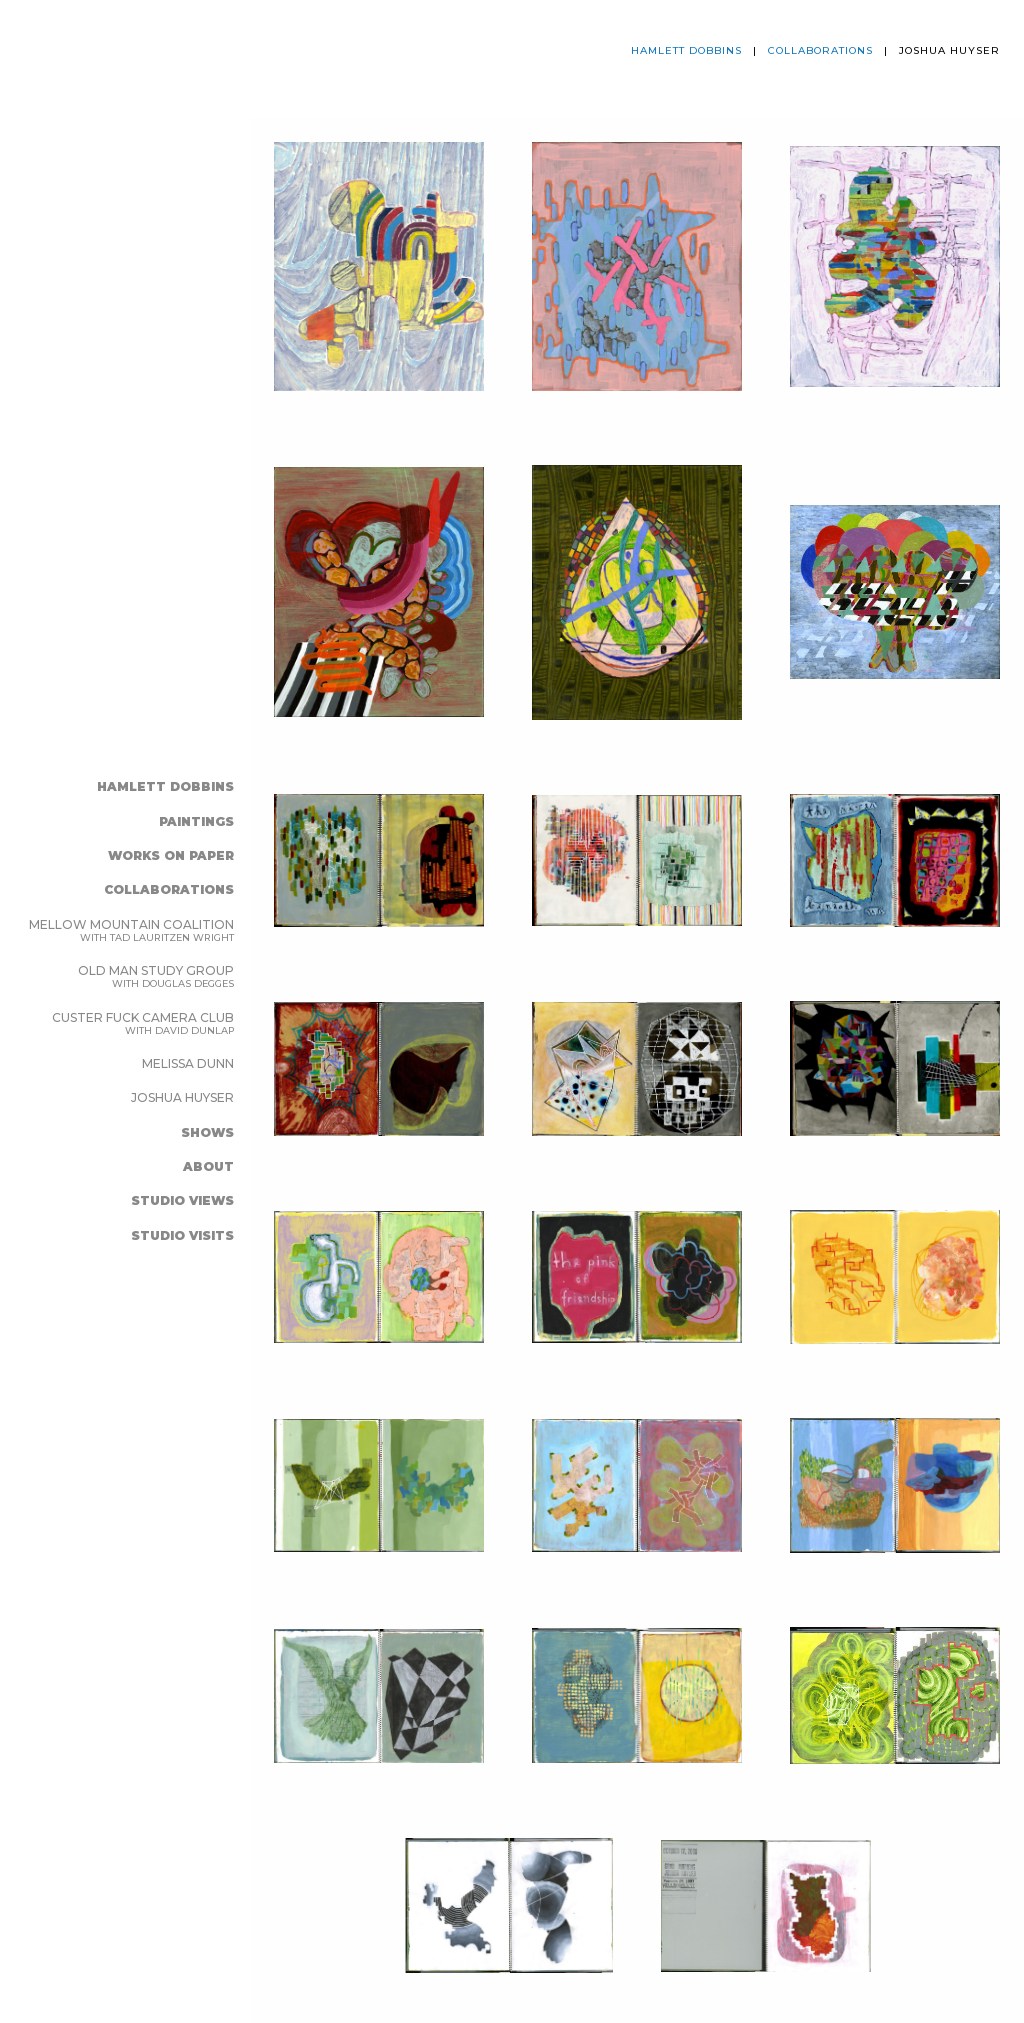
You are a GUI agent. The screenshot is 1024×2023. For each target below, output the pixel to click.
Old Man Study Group (156, 976)
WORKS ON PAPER (171, 855)
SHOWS (207, 1132)
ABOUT (208, 1166)
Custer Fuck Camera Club (143, 1023)
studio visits (182, 1235)
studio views (182, 1200)
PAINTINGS (196, 821)
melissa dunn (188, 1063)
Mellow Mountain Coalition (131, 930)
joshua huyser (182, 1097)
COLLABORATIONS (169, 889)
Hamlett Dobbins (165, 786)
